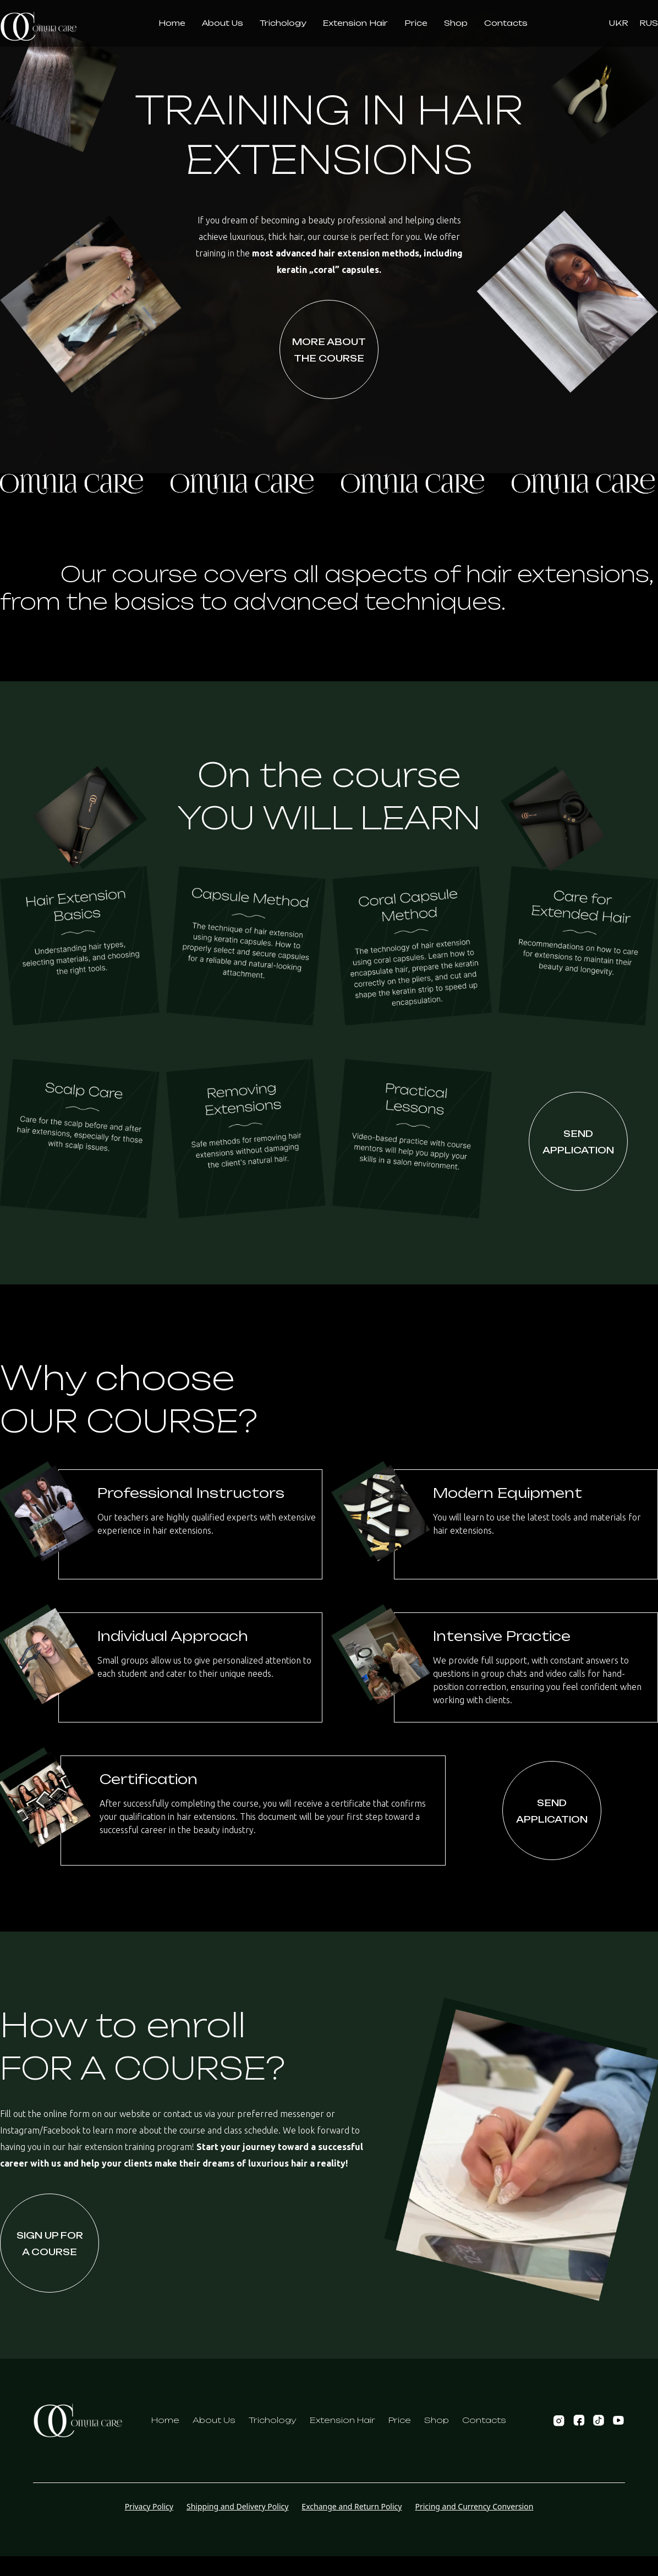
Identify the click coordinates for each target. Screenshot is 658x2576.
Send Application (578, 1142)
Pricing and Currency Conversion (474, 2506)
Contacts (484, 2420)
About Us (214, 2420)
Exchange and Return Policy (351, 2506)
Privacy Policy (149, 2506)
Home (165, 2420)
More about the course (329, 350)
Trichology (273, 2420)
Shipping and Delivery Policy (237, 2506)
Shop (436, 2420)
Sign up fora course (50, 2243)
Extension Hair (342, 2420)
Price (399, 2420)
